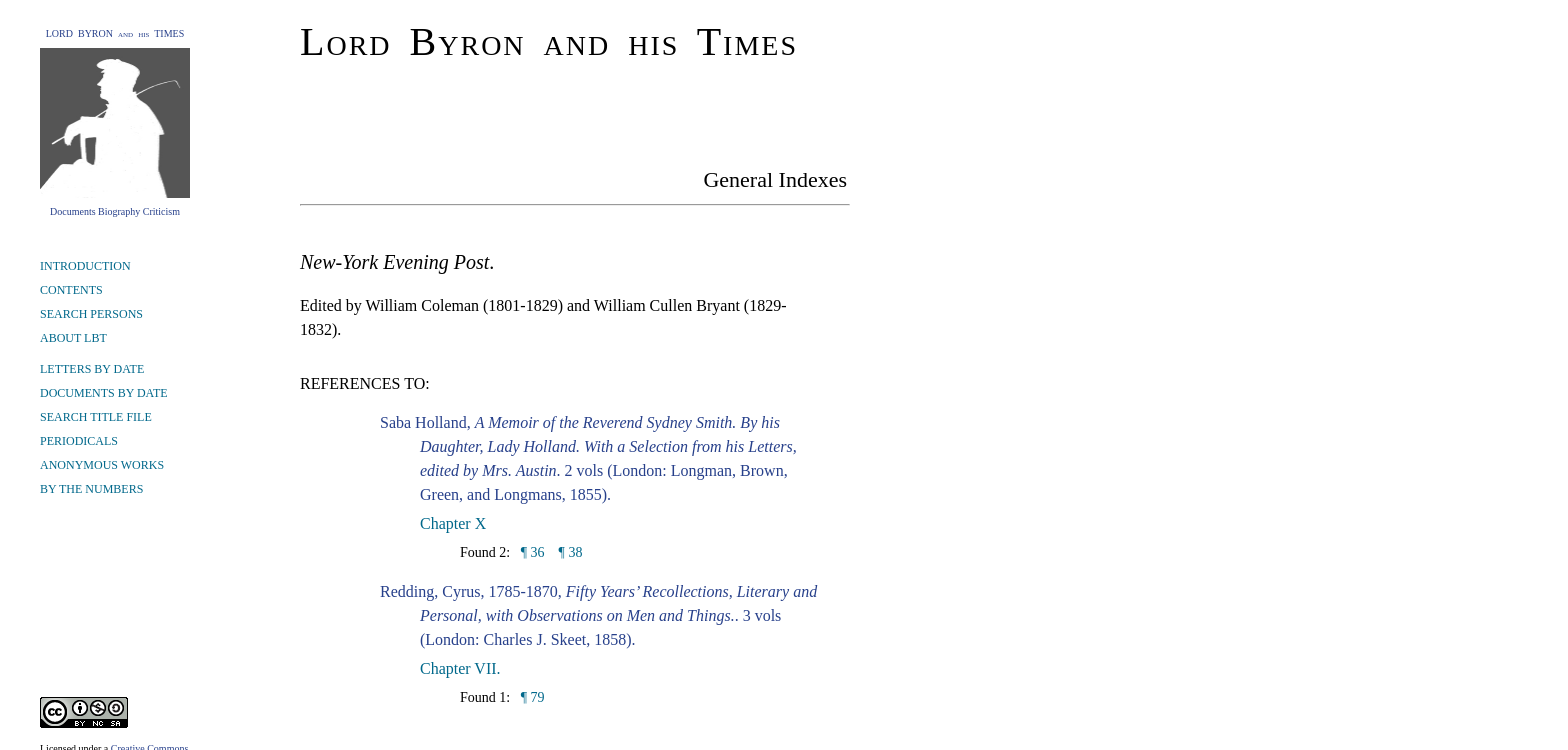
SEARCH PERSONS (91, 314)
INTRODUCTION (85, 266)
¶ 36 (530, 552)
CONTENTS (71, 290)
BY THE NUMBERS (91, 489)
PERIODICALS (79, 441)
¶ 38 (571, 552)
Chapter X (453, 523)
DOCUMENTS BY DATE (104, 393)
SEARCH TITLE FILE (96, 417)
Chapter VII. (460, 668)
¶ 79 (530, 697)
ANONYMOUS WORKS (102, 465)
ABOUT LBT (73, 338)
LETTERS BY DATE (92, 369)
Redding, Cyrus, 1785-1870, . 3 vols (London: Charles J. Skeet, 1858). (598, 615)
